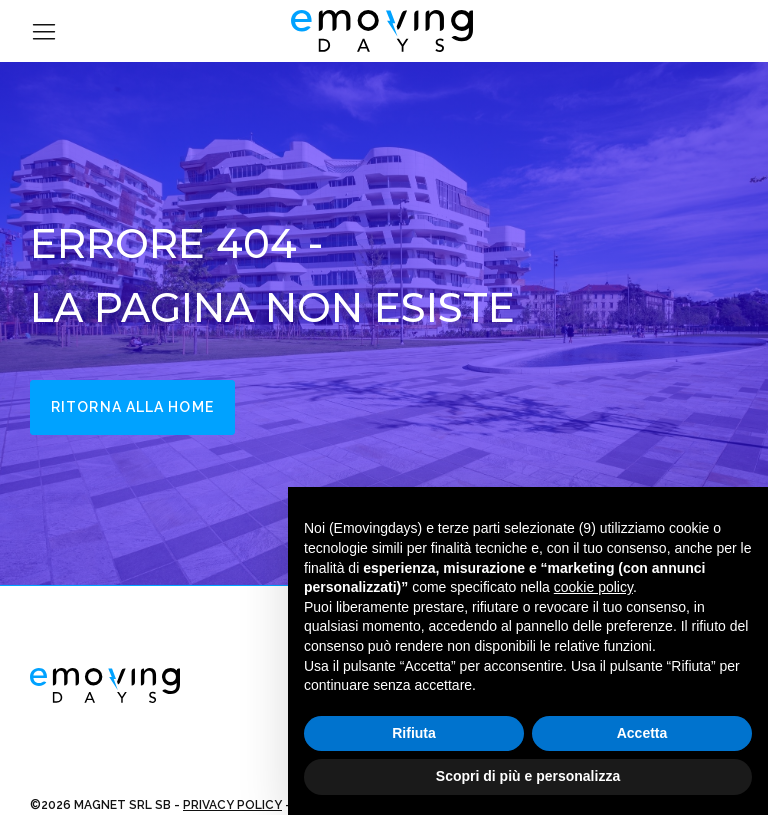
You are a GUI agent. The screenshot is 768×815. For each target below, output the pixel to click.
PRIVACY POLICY (232, 805)
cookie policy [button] (593, 587)
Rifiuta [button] (414, 733)
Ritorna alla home (132, 407)
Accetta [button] (642, 733)
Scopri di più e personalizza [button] (528, 776)
